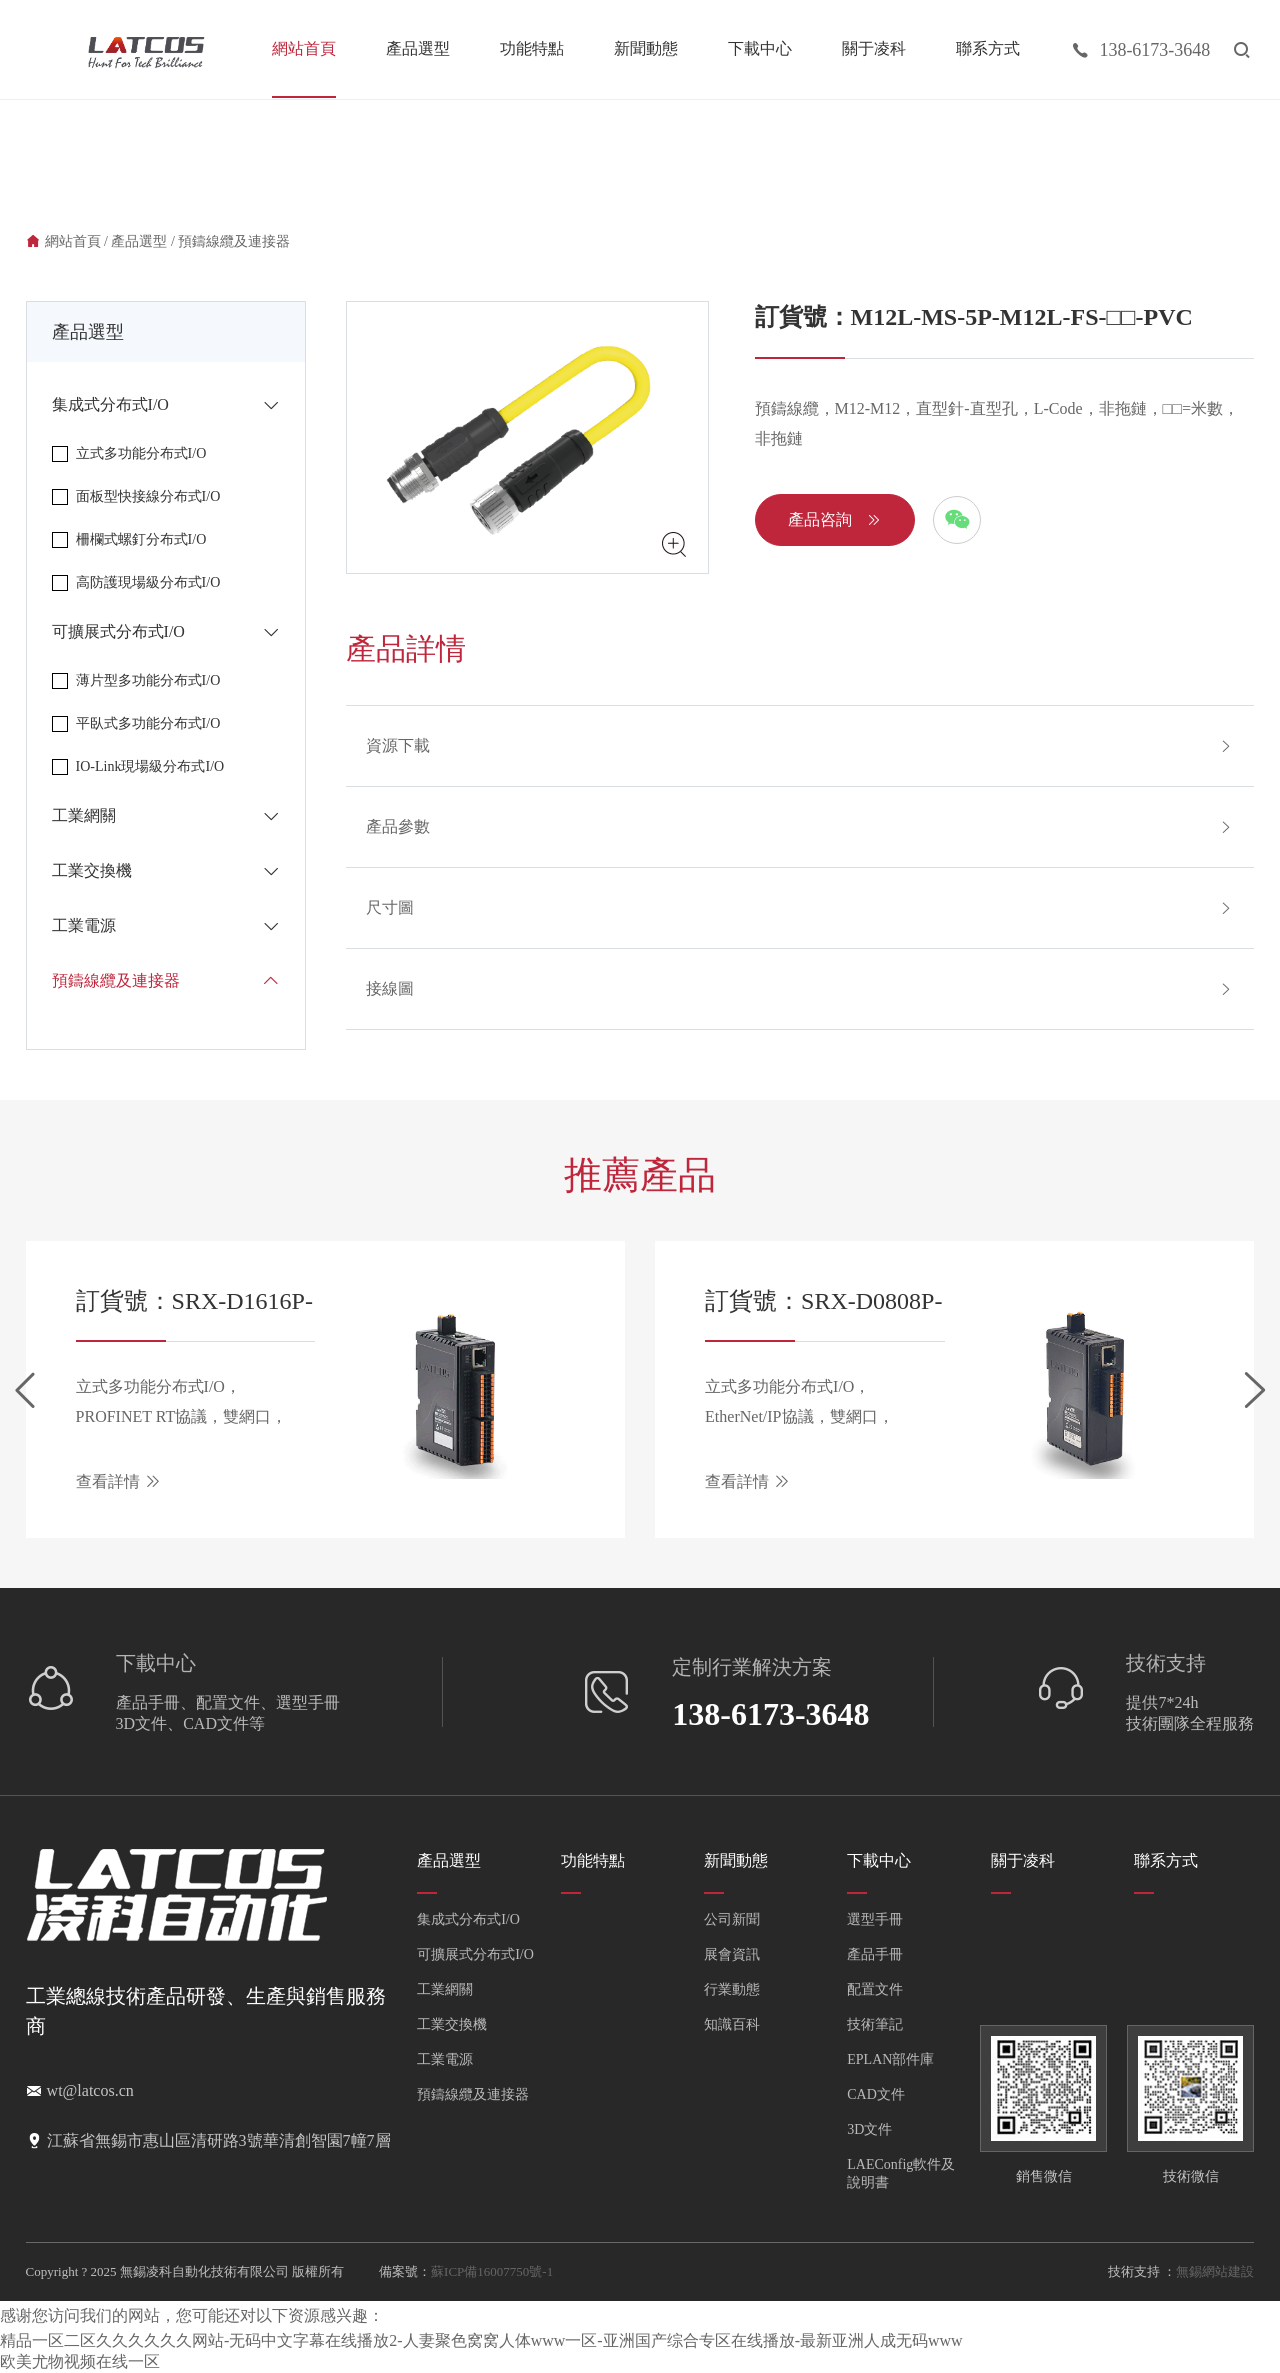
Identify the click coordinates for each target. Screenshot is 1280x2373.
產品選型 (418, 48)
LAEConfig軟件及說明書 (901, 2173)
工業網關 (445, 1989)
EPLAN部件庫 (890, 2059)
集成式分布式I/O (468, 1919)
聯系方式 (988, 48)
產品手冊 (875, 1954)
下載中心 (760, 48)
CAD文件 (876, 2094)
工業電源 (445, 2059)
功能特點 (532, 48)
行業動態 (732, 1989)
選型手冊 (875, 1919)
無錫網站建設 (1215, 2271)
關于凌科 (874, 48)
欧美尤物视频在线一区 (80, 2361)
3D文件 (869, 2129)
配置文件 (875, 1989)
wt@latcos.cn (90, 2090)
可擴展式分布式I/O (475, 1954)
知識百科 (732, 2024)
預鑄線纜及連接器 (234, 241)
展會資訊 (732, 1954)
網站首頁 (304, 48)
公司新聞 (732, 1919)
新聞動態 (646, 48)
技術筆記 (875, 2024)
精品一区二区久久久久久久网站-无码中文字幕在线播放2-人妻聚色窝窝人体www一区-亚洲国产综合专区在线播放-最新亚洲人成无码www (481, 2340)
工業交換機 (452, 2024)
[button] (25, 1390)
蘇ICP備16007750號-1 (492, 2271)
